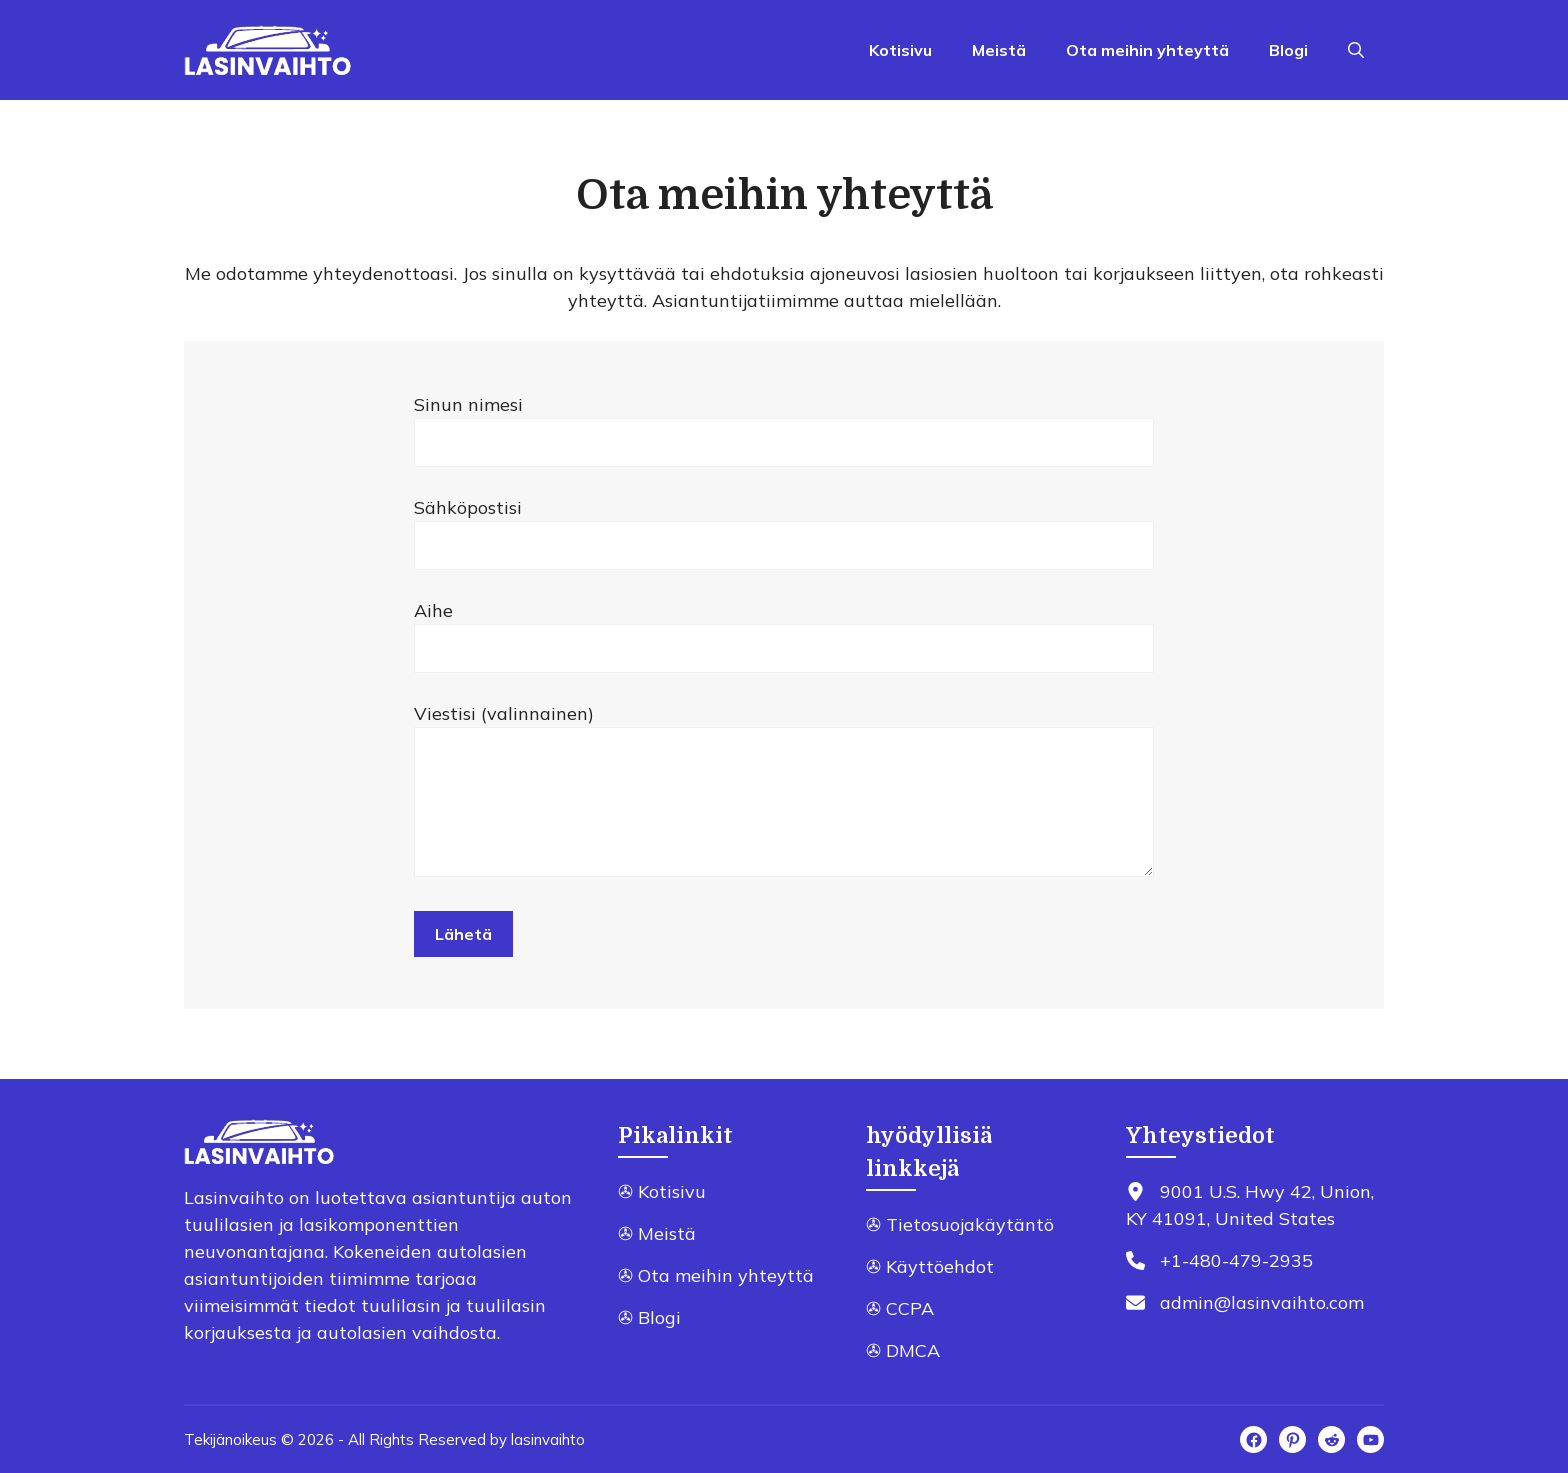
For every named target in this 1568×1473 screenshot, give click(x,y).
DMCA (913, 1350)
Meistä (999, 50)
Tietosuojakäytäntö (970, 1224)
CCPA (910, 1308)
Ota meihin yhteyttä (1147, 50)
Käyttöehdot (940, 1266)
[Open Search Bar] (1356, 50)
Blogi (1288, 50)
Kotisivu (900, 50)
